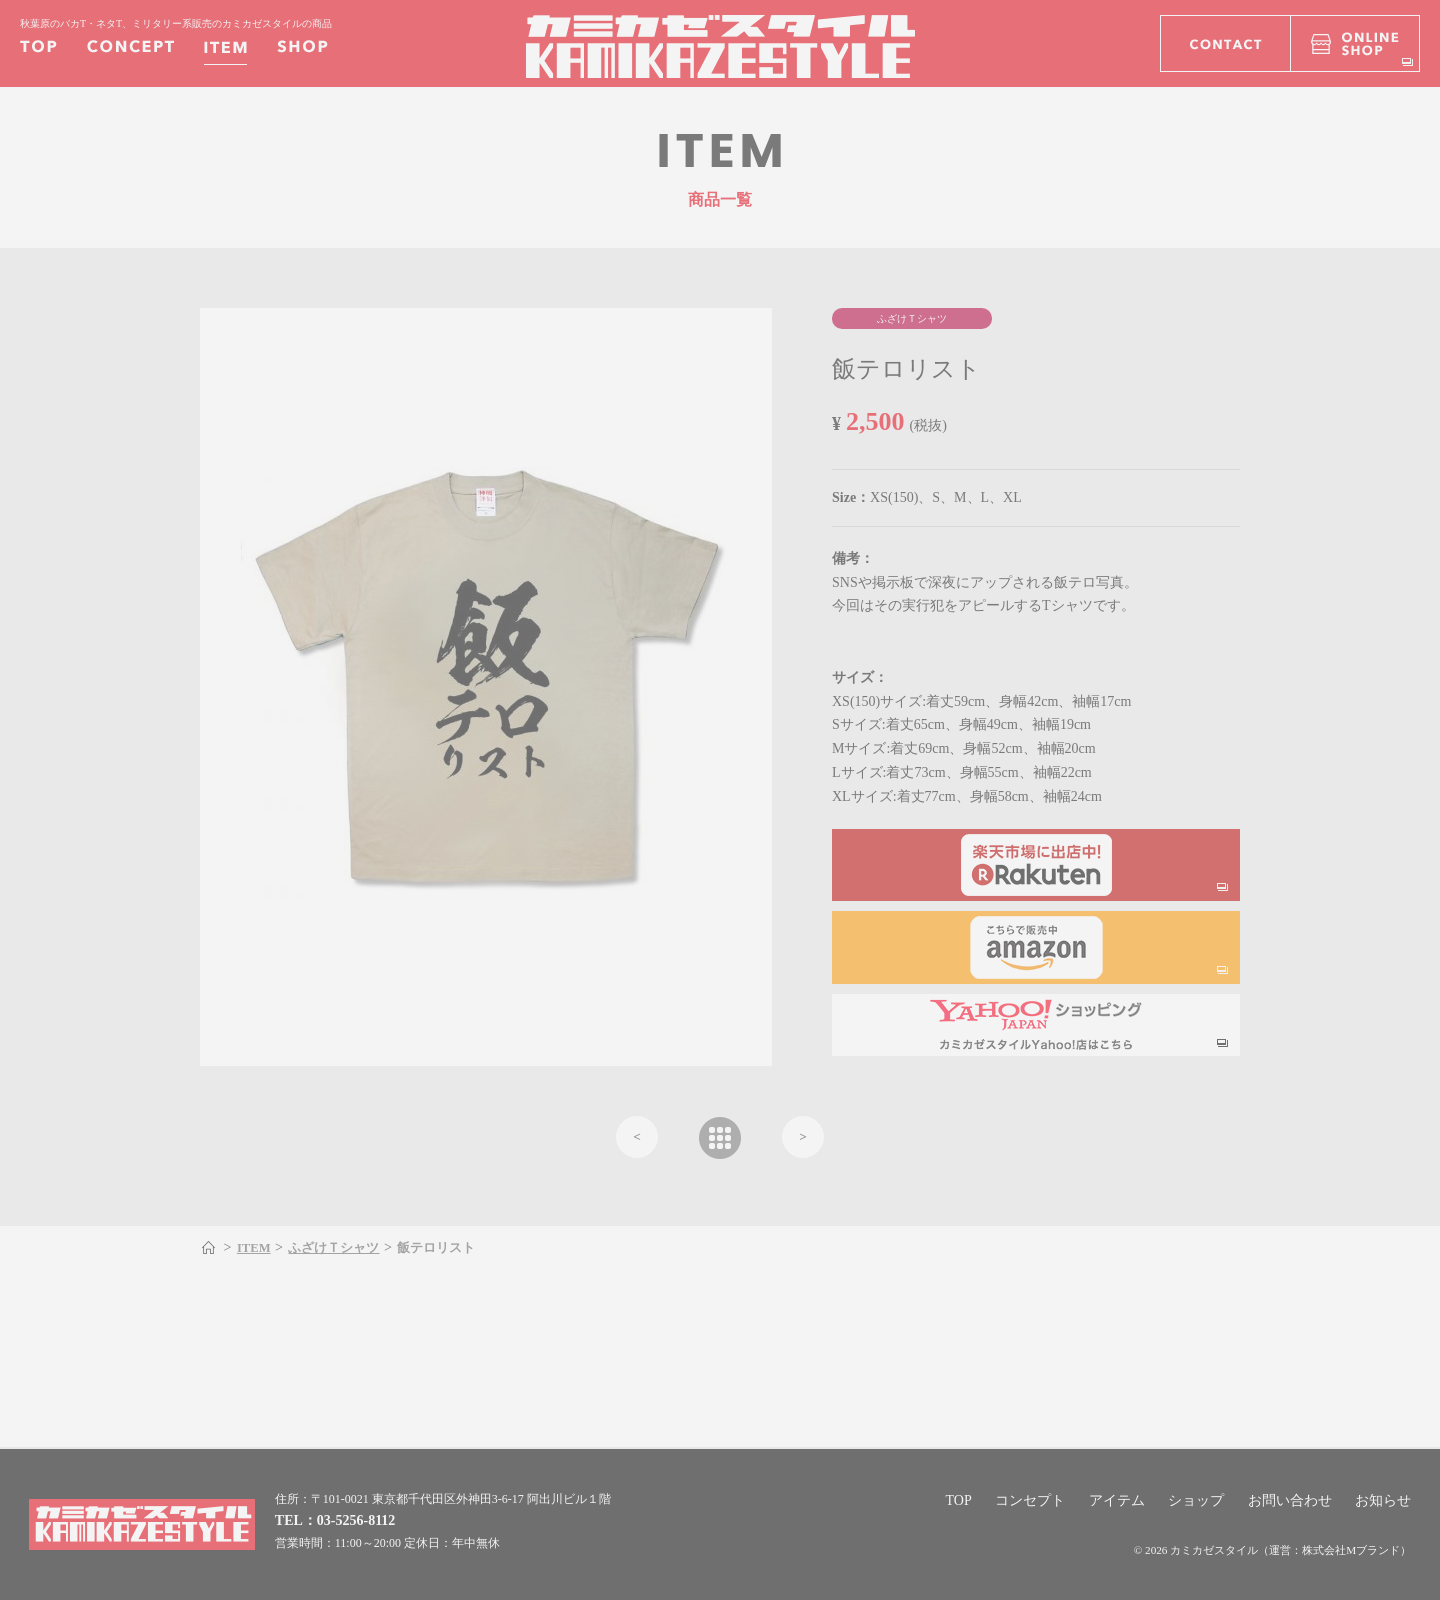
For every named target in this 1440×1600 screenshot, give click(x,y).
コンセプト (1030, 1500)
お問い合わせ (1290, 1500)
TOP (958, 1500)
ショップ (1196, 1500)
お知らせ (1383, 1500)
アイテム (1117, 1500)
